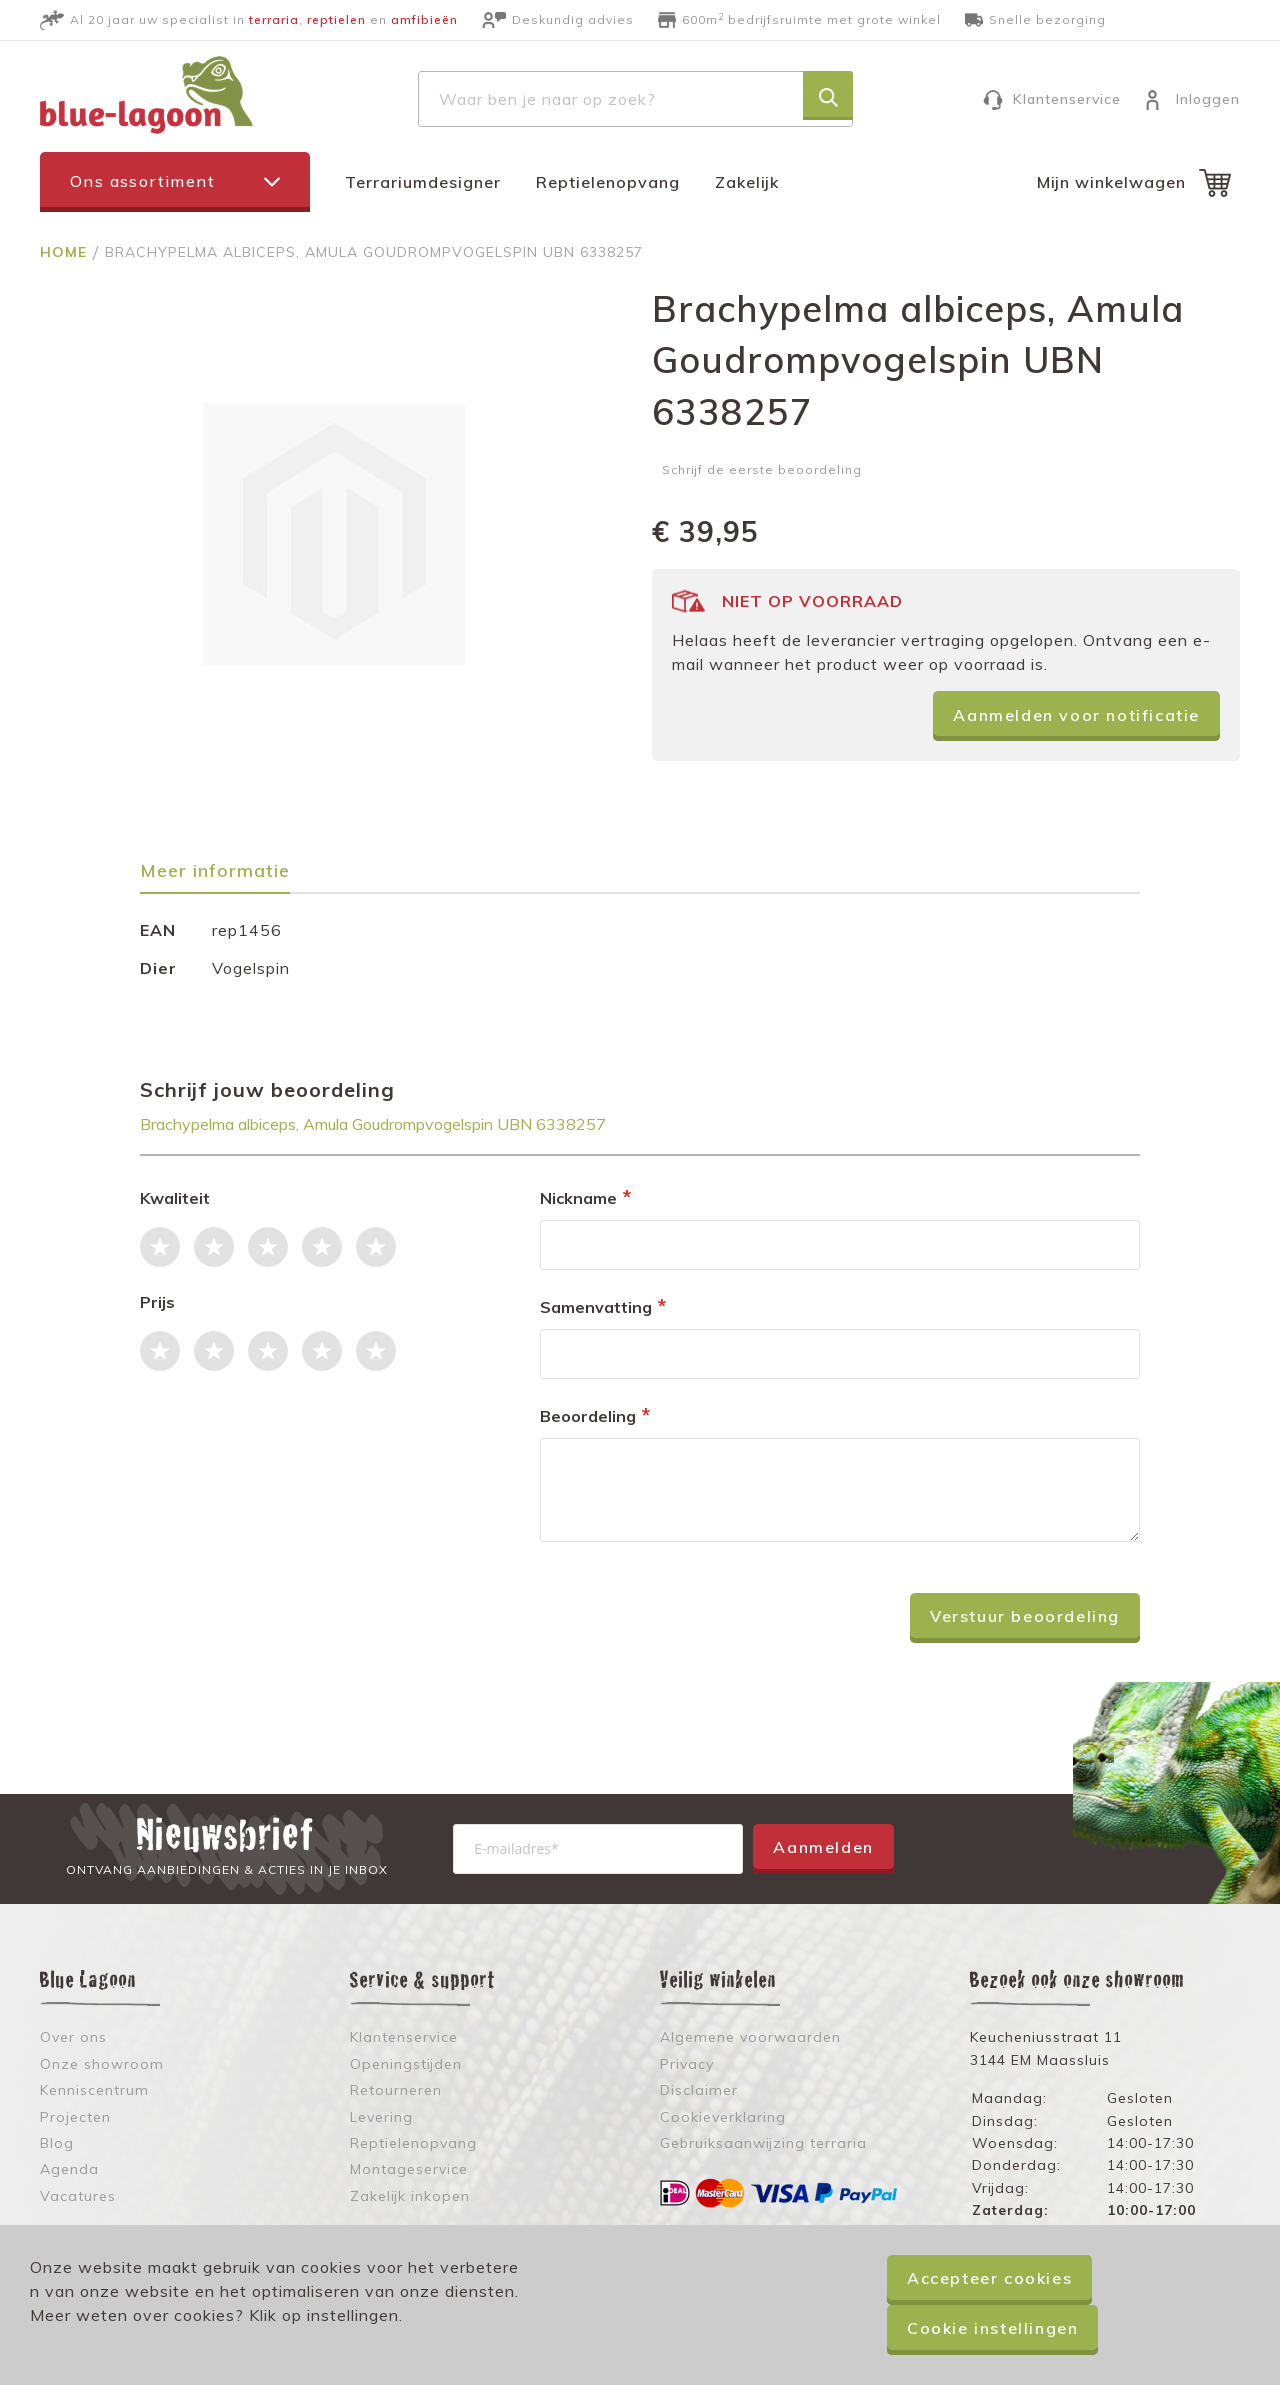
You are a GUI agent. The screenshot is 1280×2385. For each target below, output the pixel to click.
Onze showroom (102, 2064)
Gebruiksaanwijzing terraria (763, 2143)
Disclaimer (699, 2090)
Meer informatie (215, 871)
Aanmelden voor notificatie (1076, 715)
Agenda (69, 2169)
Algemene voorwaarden (750, 2037)
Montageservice (409, 2169)
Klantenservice (1067, 99)
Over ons (73, 2037)
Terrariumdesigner (423, 182)
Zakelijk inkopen (410, 2196)
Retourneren (396, 2090)
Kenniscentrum (94, 2090)
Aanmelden (823, 1847)
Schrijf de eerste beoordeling (762, 469)
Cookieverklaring (723, 2117)
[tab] (225, 877)
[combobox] (635, 99)
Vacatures (78, 2196)
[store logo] (146, 95)
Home (66, 252)
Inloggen (1208, 99)
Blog (57, 2143)
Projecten (75, 2117)
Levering (381, 2117)
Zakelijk (747, 182)
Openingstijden (406, 2064)
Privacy (687, 2064)
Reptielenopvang (608, 182)
